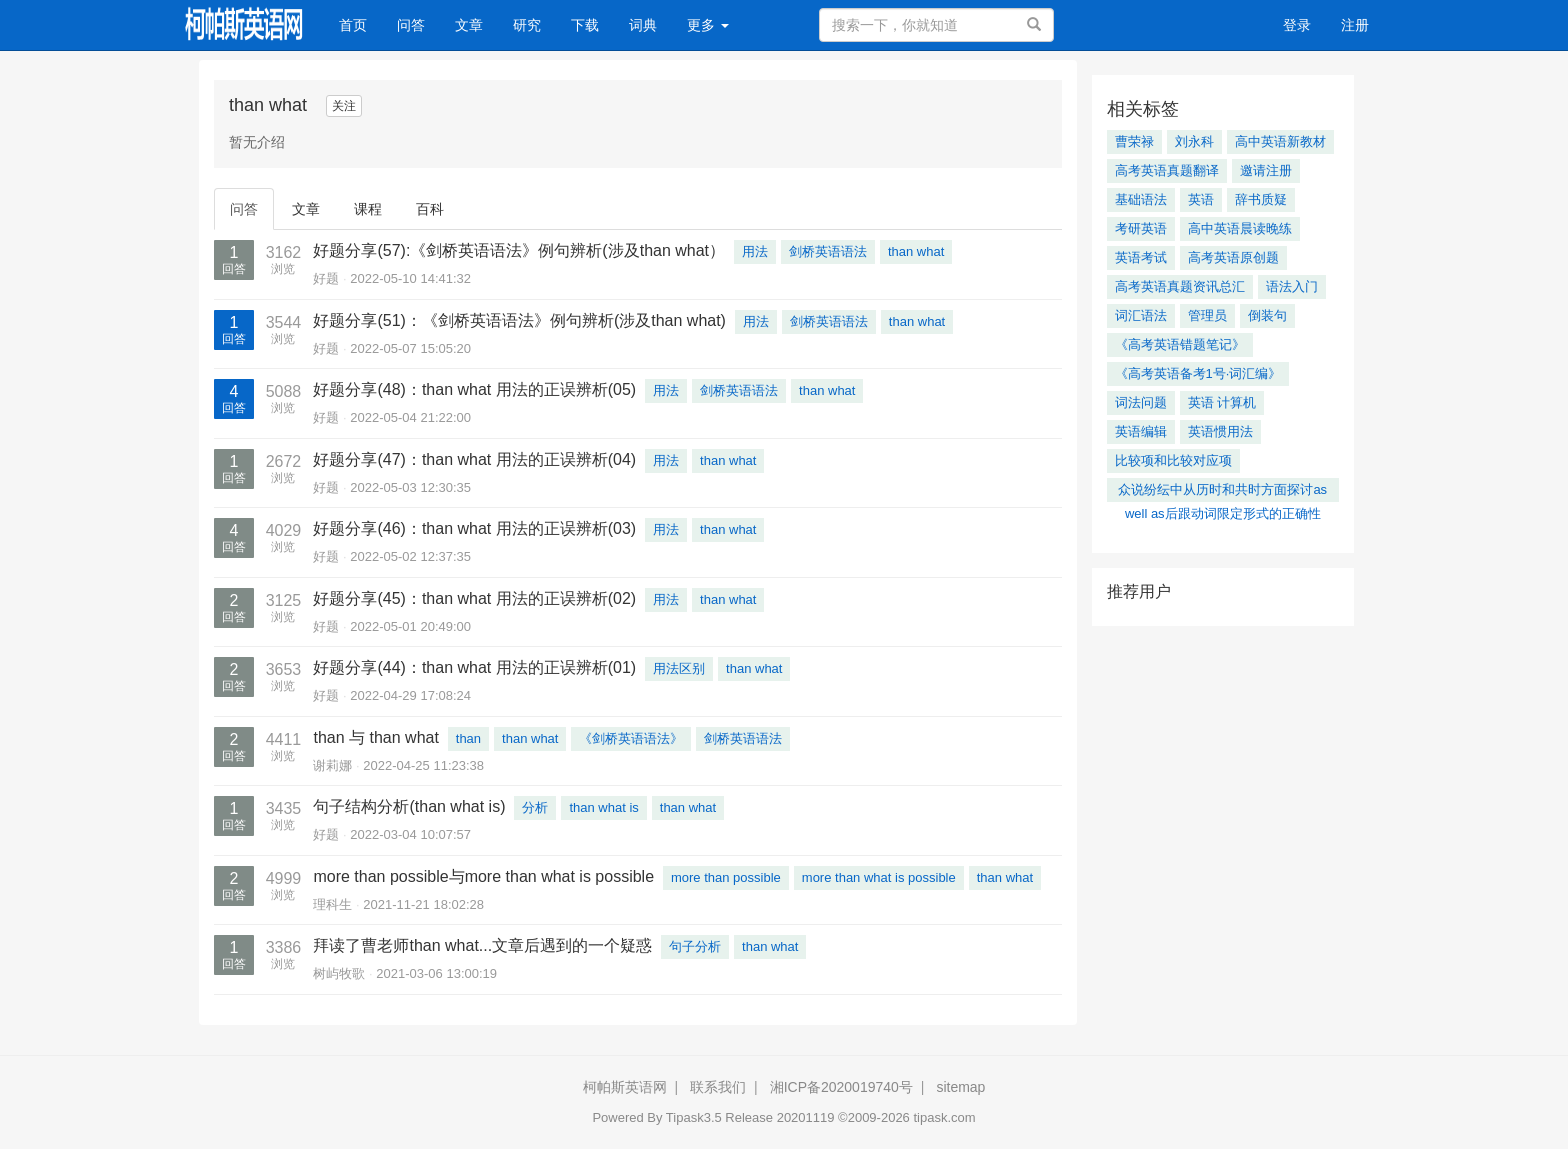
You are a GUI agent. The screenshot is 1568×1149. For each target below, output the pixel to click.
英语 (1201, 199)
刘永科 (1194, 141)
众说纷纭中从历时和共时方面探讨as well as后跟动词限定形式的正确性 (1222, 492)
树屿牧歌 (339, 973)
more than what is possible (879, 877)
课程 (368, 209)
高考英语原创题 (1233, 257)
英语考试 (1141, 257)
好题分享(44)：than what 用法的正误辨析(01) (474, 667)
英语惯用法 (1220, 431)
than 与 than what (375, 737)
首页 (360, 23)
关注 (344, 106)
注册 (1355, 25)
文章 (469, 25)
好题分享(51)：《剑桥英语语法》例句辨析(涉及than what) (519, 320)
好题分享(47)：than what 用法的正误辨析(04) (474, 459)
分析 (535, 807)
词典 (643, 25)
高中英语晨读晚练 (1240, 228)
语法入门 (1292, 286)
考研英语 (1141, 228)
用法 (755, 251)
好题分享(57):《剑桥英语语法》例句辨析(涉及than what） (519, 250)
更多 (708, 25)
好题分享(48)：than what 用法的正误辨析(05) (474, 389)
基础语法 (1141, 199)
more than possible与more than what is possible (483, 876)
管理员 (1207, 315)
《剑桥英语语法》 (631, 738)
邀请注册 (1266, 170)
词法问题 (1141, 402)
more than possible (726, 877)
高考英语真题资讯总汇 (1180, 286)
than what (916, 251)
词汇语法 (1141, 315)
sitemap (960, 1087)
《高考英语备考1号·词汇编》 (1198, 373)
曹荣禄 (1134, 141)
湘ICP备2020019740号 (841, 1087)
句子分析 (695, 946)
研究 (527, 25)
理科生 (332, 904)
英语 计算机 (1222, 402)
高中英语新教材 (1280, 141)
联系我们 (718, 1087)
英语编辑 (1141, 431)
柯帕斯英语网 (625, 1087)
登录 (1297, 25)
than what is (603, 807)
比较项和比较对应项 (1173, 460)
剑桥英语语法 (828, 251)
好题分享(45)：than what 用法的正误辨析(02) (474, 598)
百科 (430, 209)
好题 (326, 278)
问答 (411, 25)
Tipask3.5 (694, 1117)
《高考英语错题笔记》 (1180, 344)
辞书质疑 (1261, 199)
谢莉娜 (332, 765)
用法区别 (679, 668)
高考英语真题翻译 (1167, 170)
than (468, 738)
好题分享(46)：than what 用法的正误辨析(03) (474, 528)
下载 (585, 25)
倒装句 (1267, 315)
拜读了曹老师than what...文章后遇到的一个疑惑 (482, 945)
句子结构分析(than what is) (409, 806)
